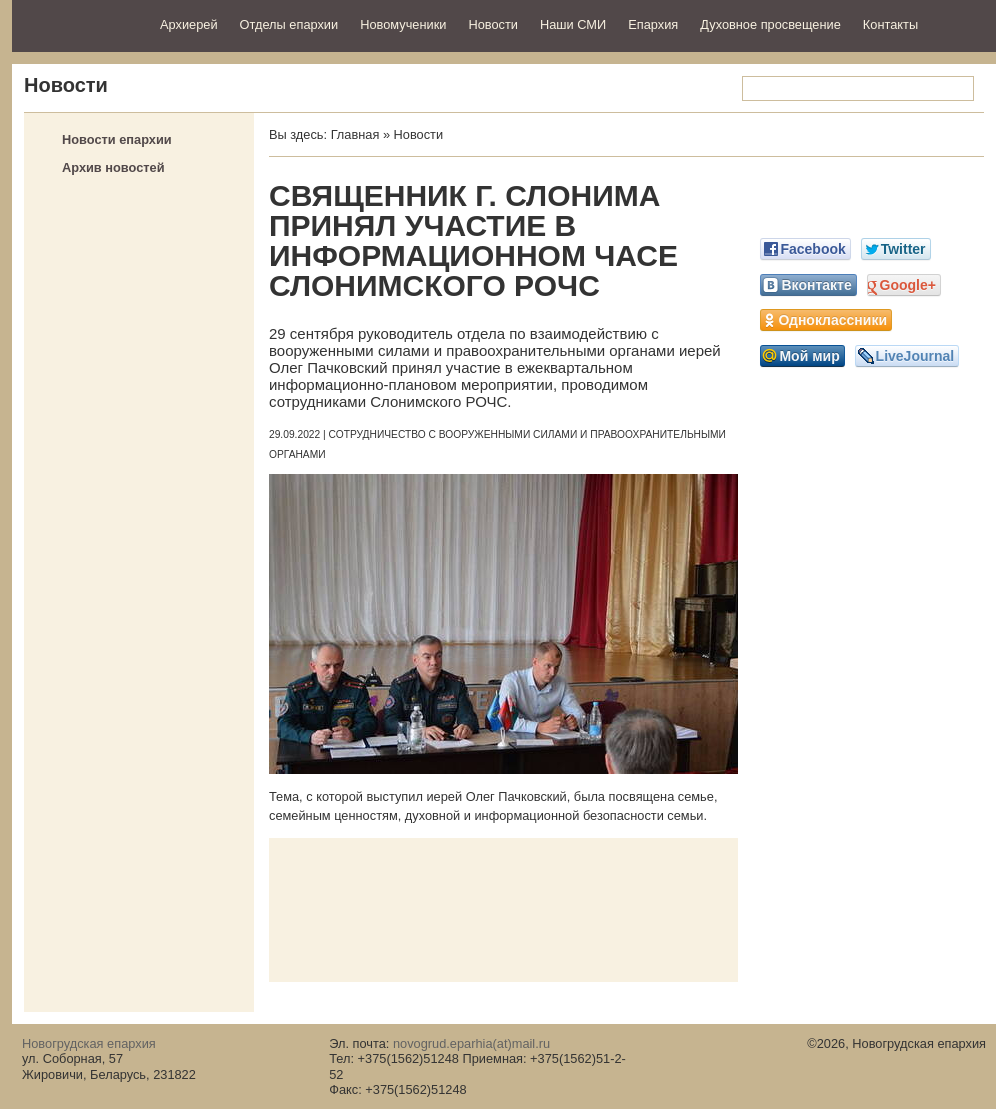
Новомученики (403, 24)
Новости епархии (117, 139)
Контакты (890, 24)
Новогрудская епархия (79, 23)
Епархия (653, 24)
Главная (355, 134)
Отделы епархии (289, 24)
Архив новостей (113, 167)
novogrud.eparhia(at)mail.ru (471, 1043)
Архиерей (189, 24)
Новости (493, 24)
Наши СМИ (573, 24)
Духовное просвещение (770, 24)
